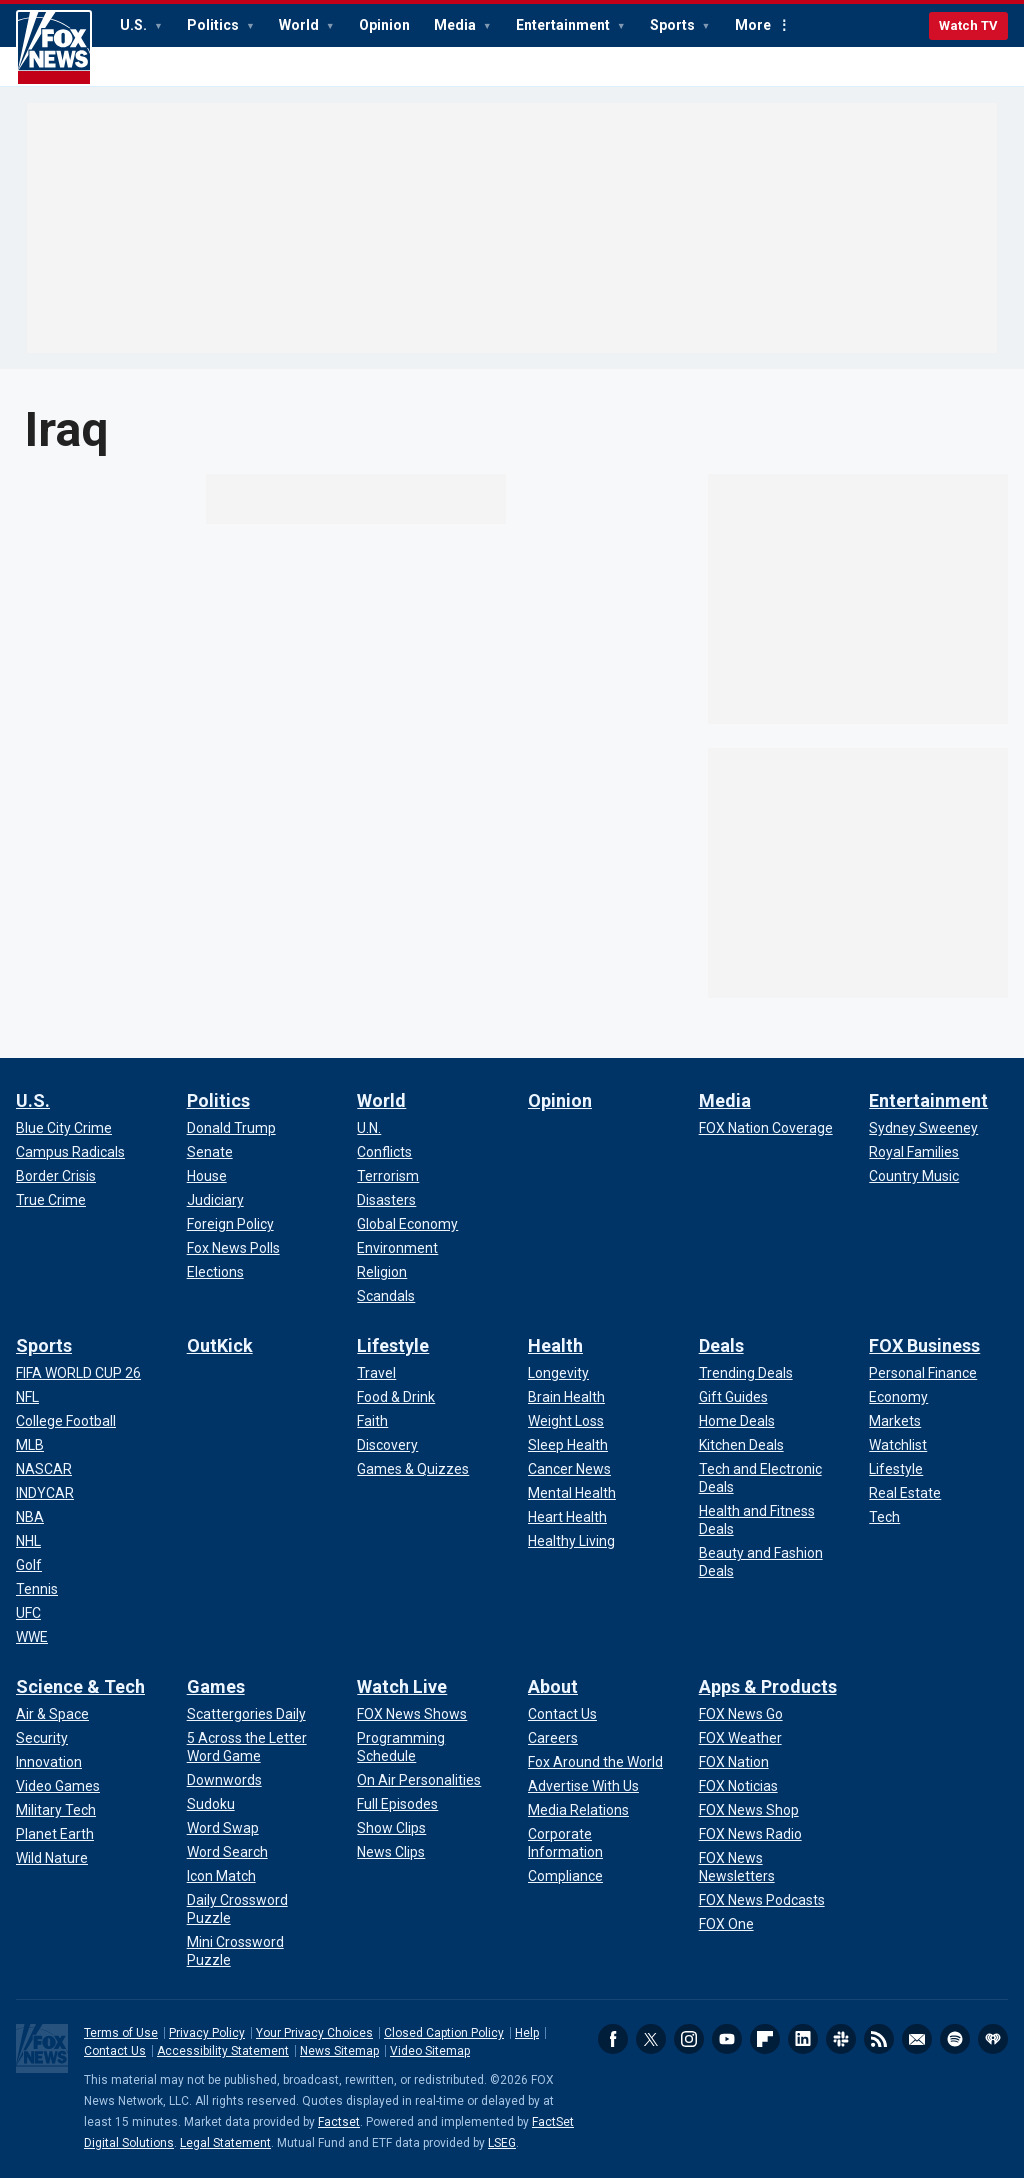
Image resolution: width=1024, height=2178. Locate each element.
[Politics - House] (207, 1176)
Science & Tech (80, 1686)
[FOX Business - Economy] (898, 1397)
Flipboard (765, 2039)
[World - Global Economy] (407, 1224)
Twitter (651, 2039)
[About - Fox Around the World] (595, 1762)
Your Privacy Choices (314, 2033)
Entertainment (564, 25)
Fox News (54, 48)
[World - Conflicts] (384, 1152)
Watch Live (402, 1686)
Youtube (727, 2039)
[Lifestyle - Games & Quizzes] (413, 1469)
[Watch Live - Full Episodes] (397, 1804)
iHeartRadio (993, 2039)
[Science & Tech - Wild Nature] (52, 1858)
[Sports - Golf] (29, 1565)
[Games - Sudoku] (211, 1804)
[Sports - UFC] (28, 1613)
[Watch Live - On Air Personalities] (419, 1780)
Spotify (955, 2039)
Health (555, 1345)
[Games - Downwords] (224, 1780)
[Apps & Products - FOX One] (726, 1924)
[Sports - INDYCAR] (45, 1493)
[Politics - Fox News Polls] (233, 1248)
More (753, 25)
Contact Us (115, 2051)
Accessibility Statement (223, 2051)
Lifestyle (393, 1345)
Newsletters (917, 2039)
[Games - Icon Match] (221, 1876)
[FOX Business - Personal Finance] (923, 1373)
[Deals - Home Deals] (737, 1421)
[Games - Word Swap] (223, 1828)
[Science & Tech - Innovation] (49, 1762)
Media (456, 25)
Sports (674, 25)
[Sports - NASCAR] (44, 1469)
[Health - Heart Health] (567, 1517)
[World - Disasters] (386, 1200)
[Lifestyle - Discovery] (387, 1445)
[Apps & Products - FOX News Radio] (750, 1834)
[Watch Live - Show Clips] (391, 1828)
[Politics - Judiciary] (215, 1200)
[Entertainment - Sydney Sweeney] (923, 1128)
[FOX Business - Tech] (884, 1517)
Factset (339, 2122)
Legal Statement (225, 2143)
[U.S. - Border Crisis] (56, 1176)
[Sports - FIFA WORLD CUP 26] (78, 1373)
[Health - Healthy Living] (571, 1541)
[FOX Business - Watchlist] (898, 1445)
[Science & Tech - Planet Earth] (55, 1834)
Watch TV (968, 25)
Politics (214, 25)
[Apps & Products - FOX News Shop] (749, 1810)
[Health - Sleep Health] (568, 1445)
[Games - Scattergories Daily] (246, 1714)
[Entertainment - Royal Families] (914, 1152)
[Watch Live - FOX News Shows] (412, 1714)
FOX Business (924, 1345)
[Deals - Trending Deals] (746, 1373)
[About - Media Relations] (578, 1810)
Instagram (689, 2039)
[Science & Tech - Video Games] (58, 1786)
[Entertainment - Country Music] (914, 1176)
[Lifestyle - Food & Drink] (396, 1397)
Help (527, 2033)
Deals (721, 1345)
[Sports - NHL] (28, 1541)
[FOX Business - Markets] (895, 1421)
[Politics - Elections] (215, 1272)
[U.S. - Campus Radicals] (70, 1152)
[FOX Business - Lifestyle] (896, 1469)
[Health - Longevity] (558, 1373)
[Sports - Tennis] (37, 1589)
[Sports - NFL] (27, 1397)
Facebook (613, 2039)
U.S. (135, 25)
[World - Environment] (397, 1248)
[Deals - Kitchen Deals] (741, 1445)
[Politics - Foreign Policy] (230, 1224)
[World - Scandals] (386, 1296)
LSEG (502, 2143)
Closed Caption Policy (444, 2033)
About (553, 1686)
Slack (841, 2039)
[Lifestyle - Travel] (376, 1373)
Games (216, 1686)
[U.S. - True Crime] (51, 1200)
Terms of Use (121, 2033)
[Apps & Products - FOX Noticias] (738, 1786)
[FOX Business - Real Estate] (905, 1493)
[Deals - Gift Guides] (733, 1397)
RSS (879, 2039)
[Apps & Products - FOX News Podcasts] (762, 1900)
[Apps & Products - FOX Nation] (734, 1762)
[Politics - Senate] (210, 1152)
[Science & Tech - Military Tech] (56, 1810)
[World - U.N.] (369, 1128)
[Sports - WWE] (32, 1637)
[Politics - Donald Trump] (231, 1128)
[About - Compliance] (565, 1876)
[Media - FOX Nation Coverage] (766, 1128)
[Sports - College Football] (66, 1421)
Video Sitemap (430, 2051)
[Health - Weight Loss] (566, 1421)
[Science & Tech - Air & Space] (52, 1714)
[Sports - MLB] (30, 1445)
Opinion (384, 25)
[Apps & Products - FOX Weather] (740, 1738)
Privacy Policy (207, 2033)
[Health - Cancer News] (569, 1469)
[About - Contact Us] (562, 1714)
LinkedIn (803, 2039)
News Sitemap (339, 2051)
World (300, 25)
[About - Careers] (553, 1738)
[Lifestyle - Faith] (372, 1421)
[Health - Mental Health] (572, 1493)
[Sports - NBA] (30, 1517)
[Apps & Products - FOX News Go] (741, 1714)
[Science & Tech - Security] (42, 1738)
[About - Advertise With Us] (583, 1786)
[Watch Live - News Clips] (391, 1852)
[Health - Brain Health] (566, 1397)
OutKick (220, 1345)
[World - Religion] (382, 1272)
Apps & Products (768, 1686)
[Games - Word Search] (227, 1852)
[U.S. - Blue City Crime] (64, 1128)
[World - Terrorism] (388, 1176)
